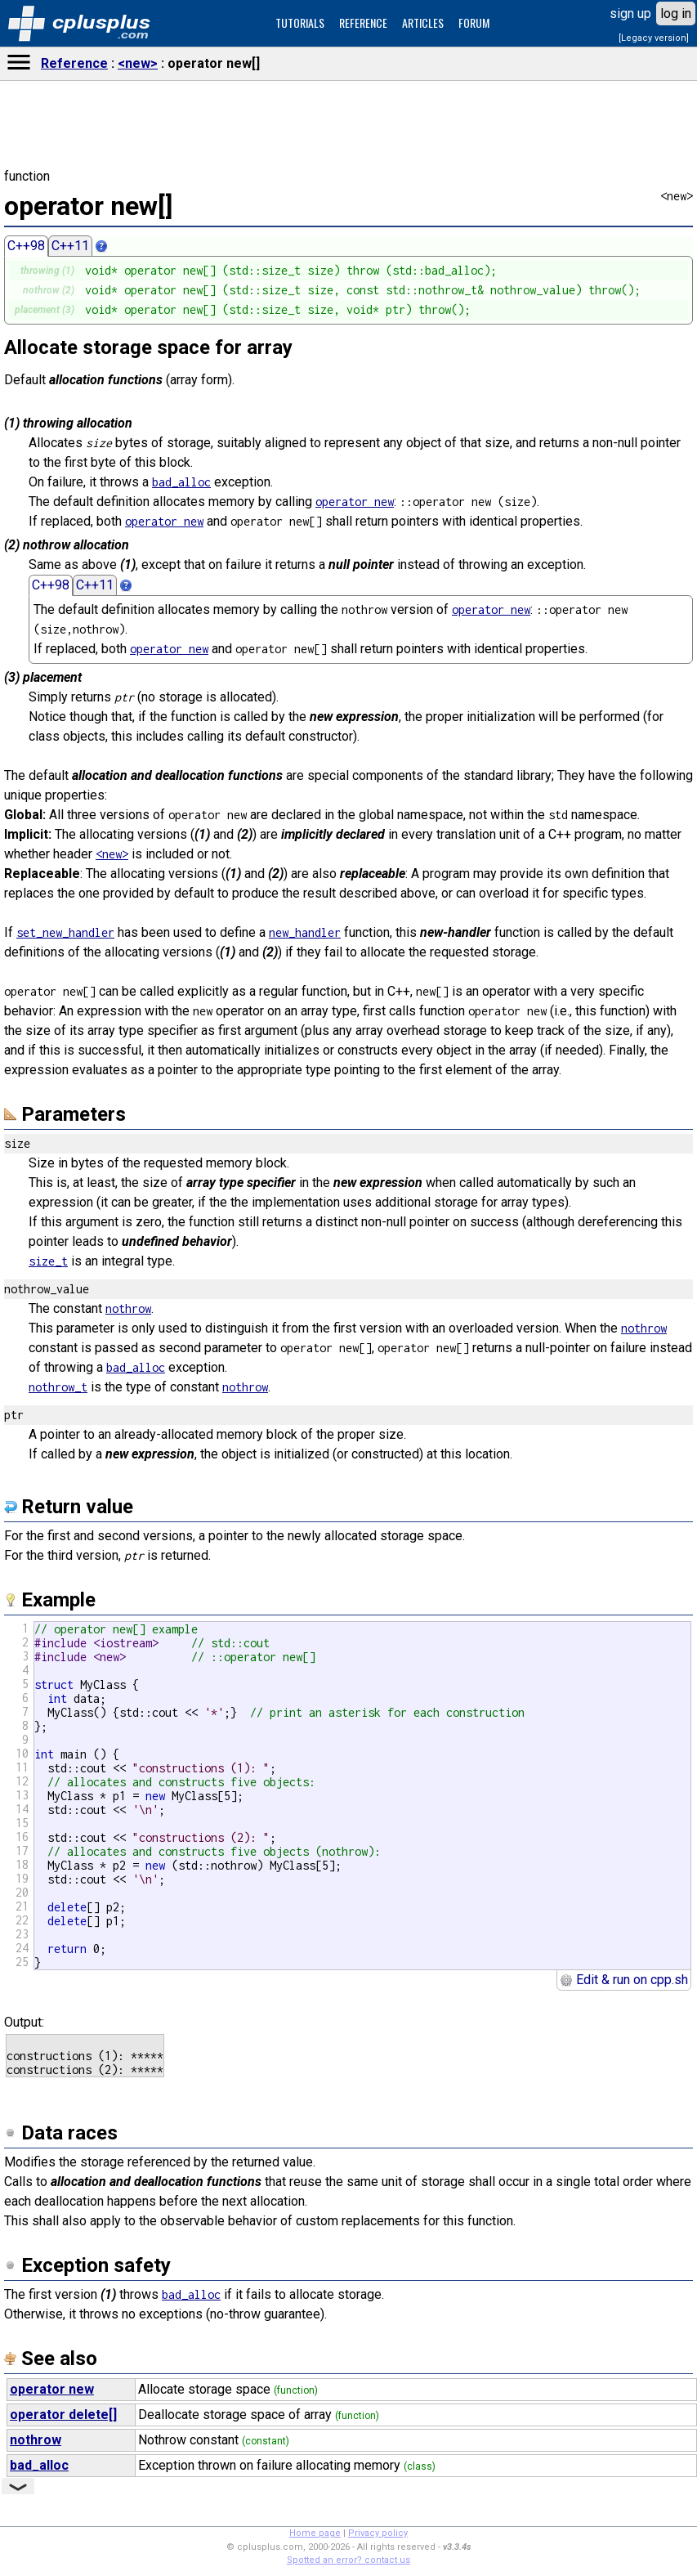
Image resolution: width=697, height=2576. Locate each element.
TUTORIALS (299, 22)
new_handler (305, 932)
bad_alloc (181, 482)
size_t (48, 1261)
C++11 (70, 245)
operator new (354, 501)
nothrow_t (58, 1387)
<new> (138, 63)
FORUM (473, 22)
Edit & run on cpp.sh (624, 1979)
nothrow (128, 1308)
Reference (74, 63)
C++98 (26, 245)
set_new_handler (65, 932)
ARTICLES (423, 22)
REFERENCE (363, 22)
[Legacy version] (654, 38)
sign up (630, 13)
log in (675, 13)
